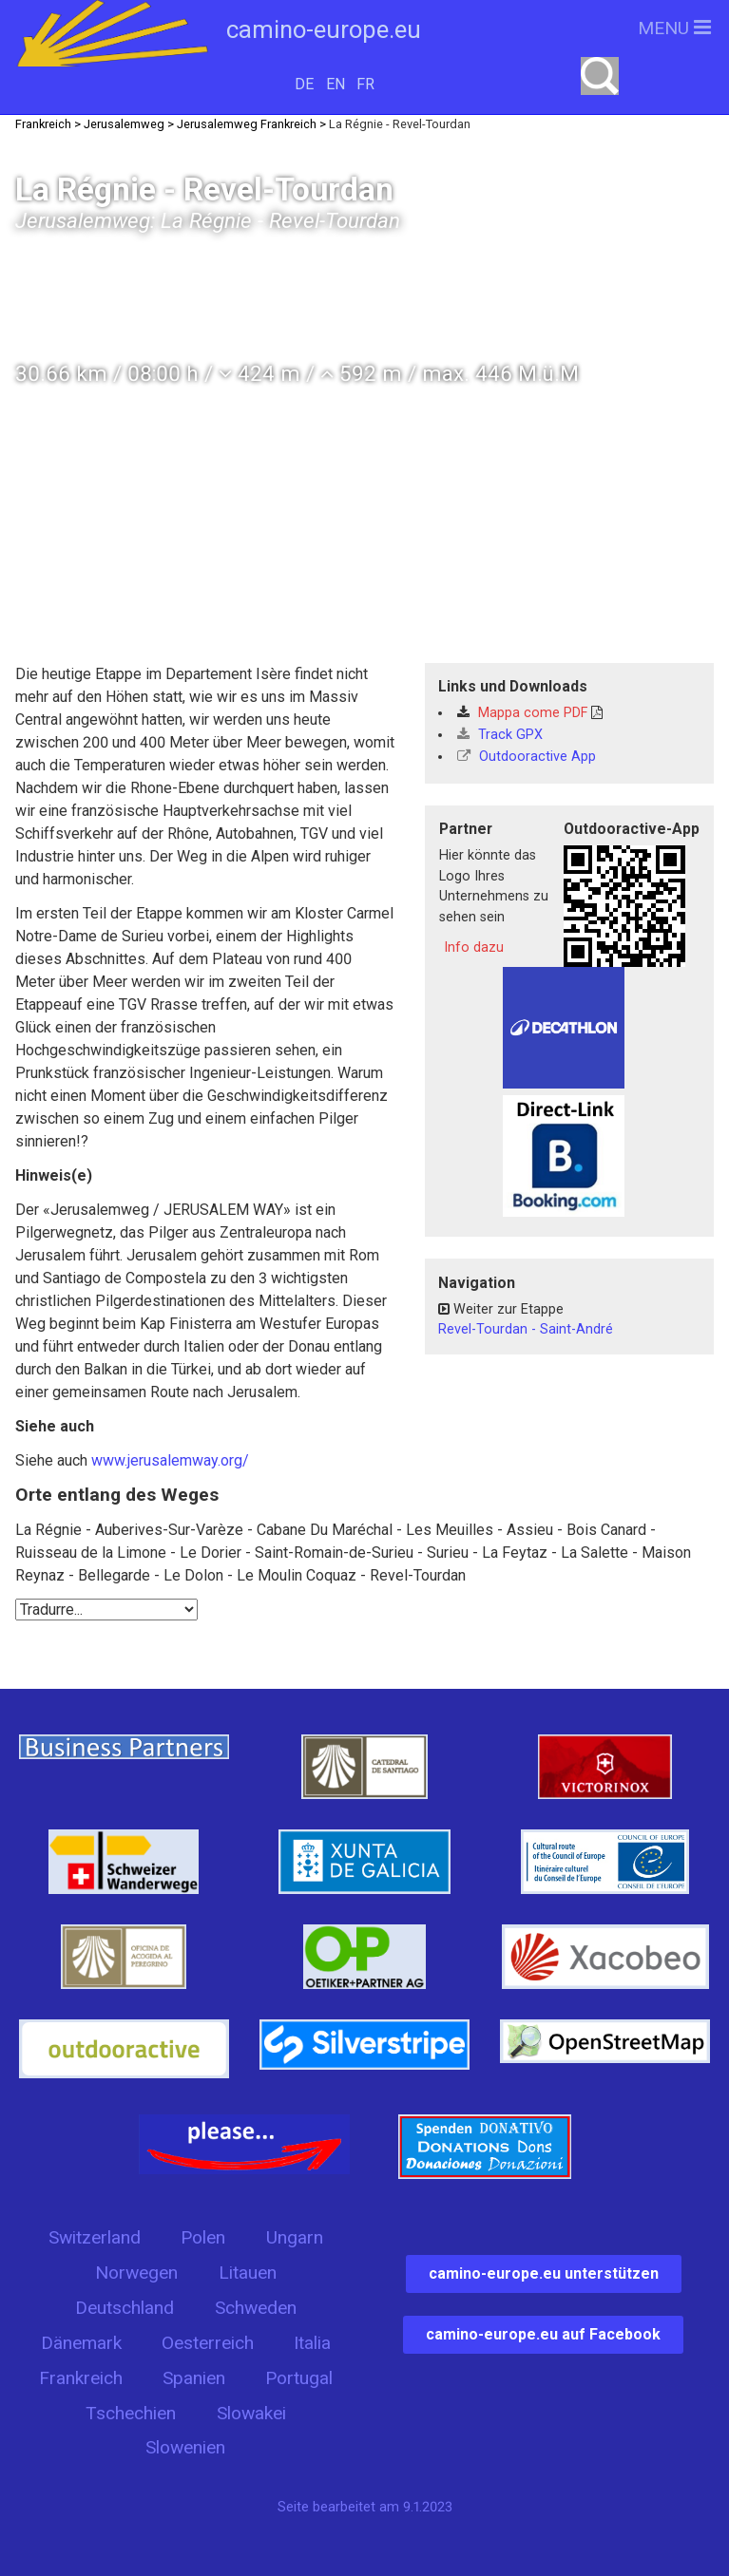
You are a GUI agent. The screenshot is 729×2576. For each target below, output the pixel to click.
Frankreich (81, 2378)
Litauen (248, 2272)
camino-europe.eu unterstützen (544, 2273)
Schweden (256, 2308)
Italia (312, 2343)
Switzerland (94, 2237)
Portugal (299, 2378)
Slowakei (251, 2413)
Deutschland (124, 2308)
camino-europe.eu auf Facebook (543, 2334)
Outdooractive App (526, 756)
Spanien (194, 2378)
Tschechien (131, 2413)
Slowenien (185, 2447)
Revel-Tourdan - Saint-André (525, 1329)
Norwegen (136, 2272)
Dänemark (81, 2343)
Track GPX (500, 735)
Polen (203, 2237)
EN (335, 84)
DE (304, 84)
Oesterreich (208, 2343)
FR (365, 84)
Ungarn (294, 2237)
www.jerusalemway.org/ (170, 1460)
